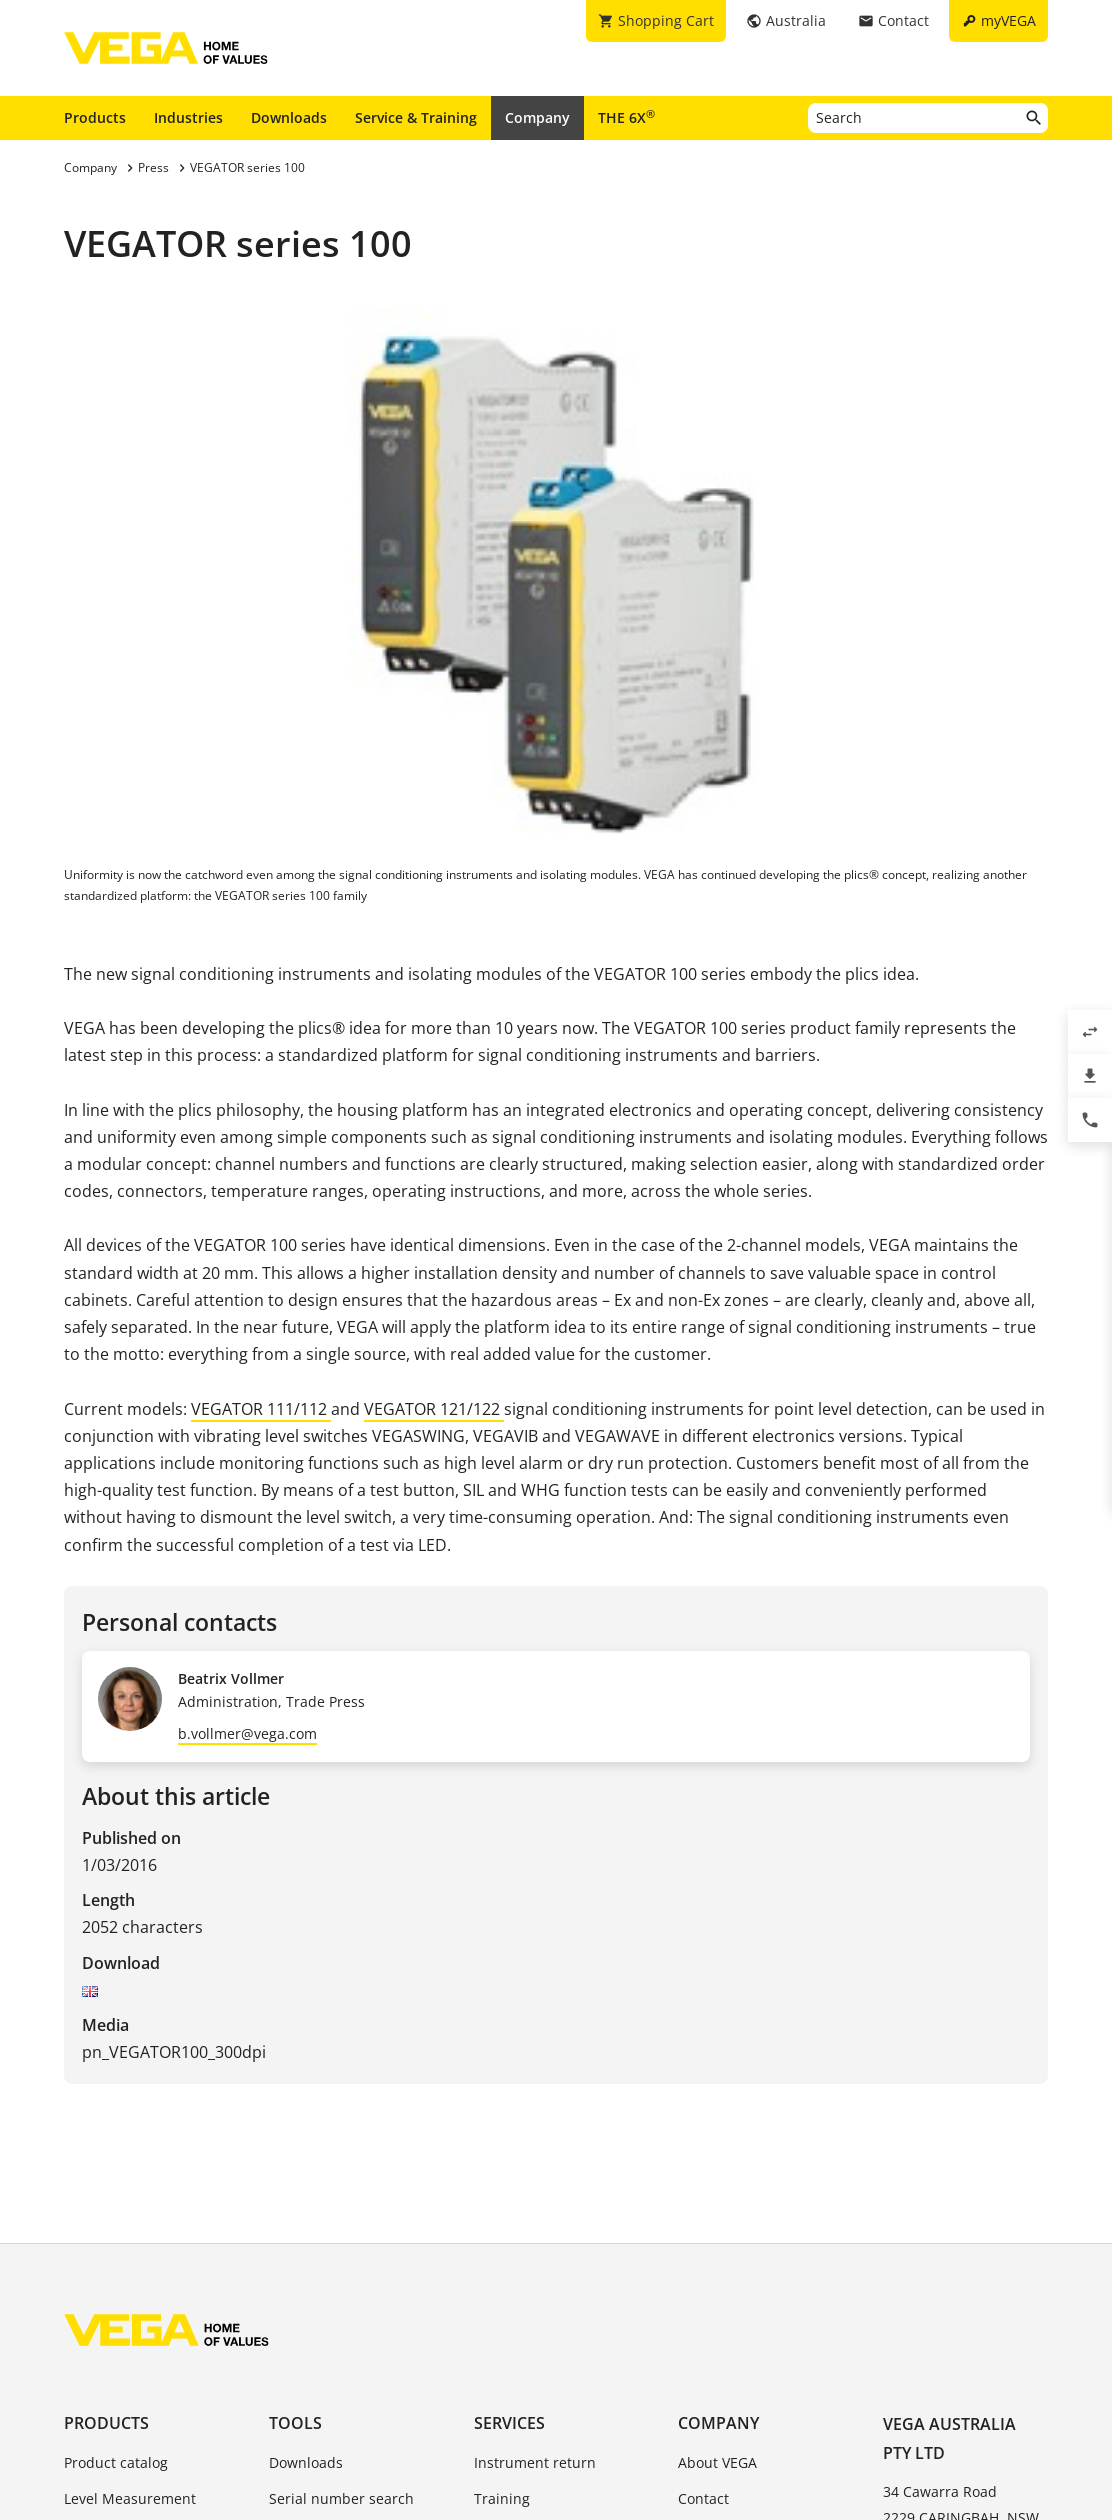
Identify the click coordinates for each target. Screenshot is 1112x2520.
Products (95, 117)
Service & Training (416, 117)
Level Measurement (130, 2498)
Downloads (289, 117)
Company (537, 117)
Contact (703, 2498)
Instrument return (535, 2462)
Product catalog (116, 2462)
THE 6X (626, 117)
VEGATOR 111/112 (261, 1409)
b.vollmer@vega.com (247, 1733)
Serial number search (341, 2498)
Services (509, 2423)
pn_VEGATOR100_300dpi (174, 2052)
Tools (295, 2423)
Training (502, 2498)
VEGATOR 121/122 (434, 1409)
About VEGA (717, 2462)
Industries (188, 117)
